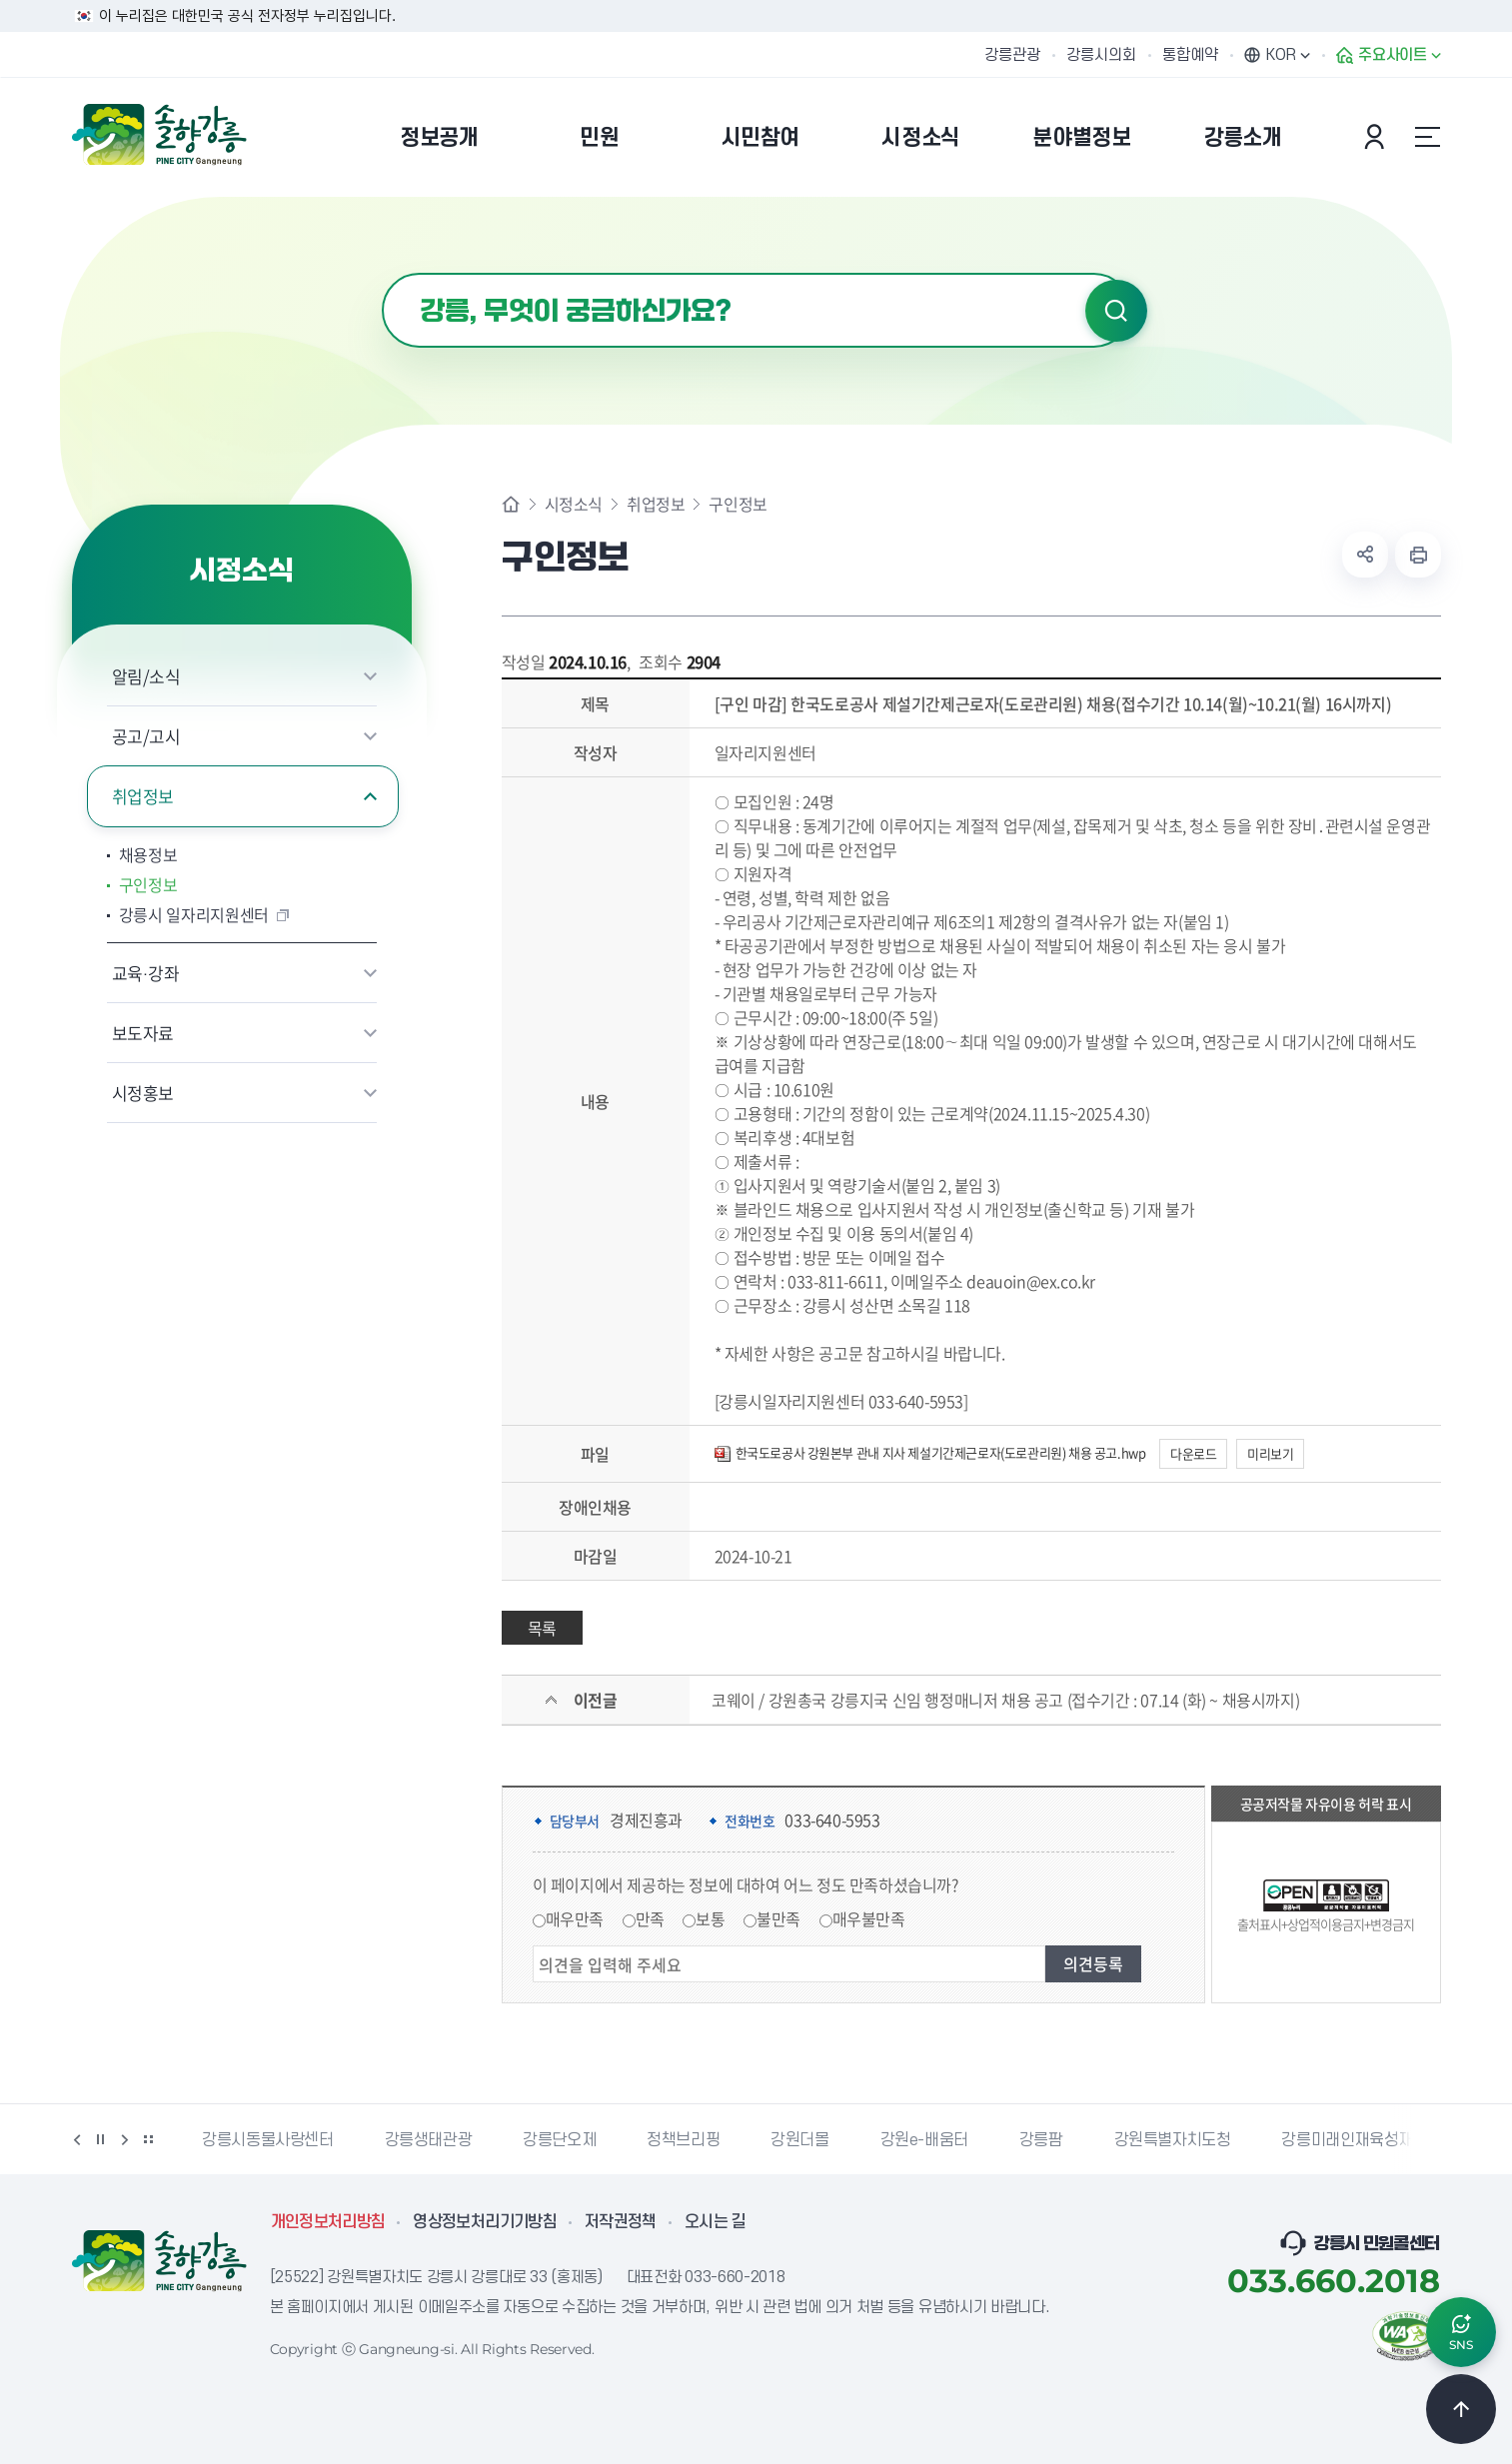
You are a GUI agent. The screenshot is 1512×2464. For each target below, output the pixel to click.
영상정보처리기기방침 (485, 2222)
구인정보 (148, 884)
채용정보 (148, 854)
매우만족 (575, 1918)
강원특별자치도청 (1172, 2140)
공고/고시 (146, 735)
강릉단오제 (559, 2140)
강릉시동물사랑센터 (267, 2140)
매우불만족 (868, 1918)
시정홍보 (143, 1092)
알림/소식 (146, 675)
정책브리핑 (683, 2140)
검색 (1116, 311)
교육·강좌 (146, 972)
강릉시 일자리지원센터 (194, 914)
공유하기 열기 (1365, 555)
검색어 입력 (382, 273)
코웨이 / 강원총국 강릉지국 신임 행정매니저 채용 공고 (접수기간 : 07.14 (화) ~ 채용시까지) (1005, 1700)
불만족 (778, 1918)
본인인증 (1377, 137)
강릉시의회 (1101, 55)
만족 (650, 1918)
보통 (710, 1918)
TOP (1461, 2409)
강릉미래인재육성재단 (1354, 2140)
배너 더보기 (149, 2139)
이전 (77, 2139)
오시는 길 (716, 2222)
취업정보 (143, 795)
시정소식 (574, 504)
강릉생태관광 (429, 2140)
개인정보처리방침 (328, 2222)
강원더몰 (799, 2140)
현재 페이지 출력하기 (1418, 555)
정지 (101, 2139)
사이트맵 (1428, 137)
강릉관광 (1012, 55)
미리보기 (1270, 1453)
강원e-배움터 (924, 2140)
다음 (125, 2139)
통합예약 (1190, 55)
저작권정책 (621, 2222)
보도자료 (143, 1032)
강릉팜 (1041, 2140)
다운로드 (1193, 1453)
